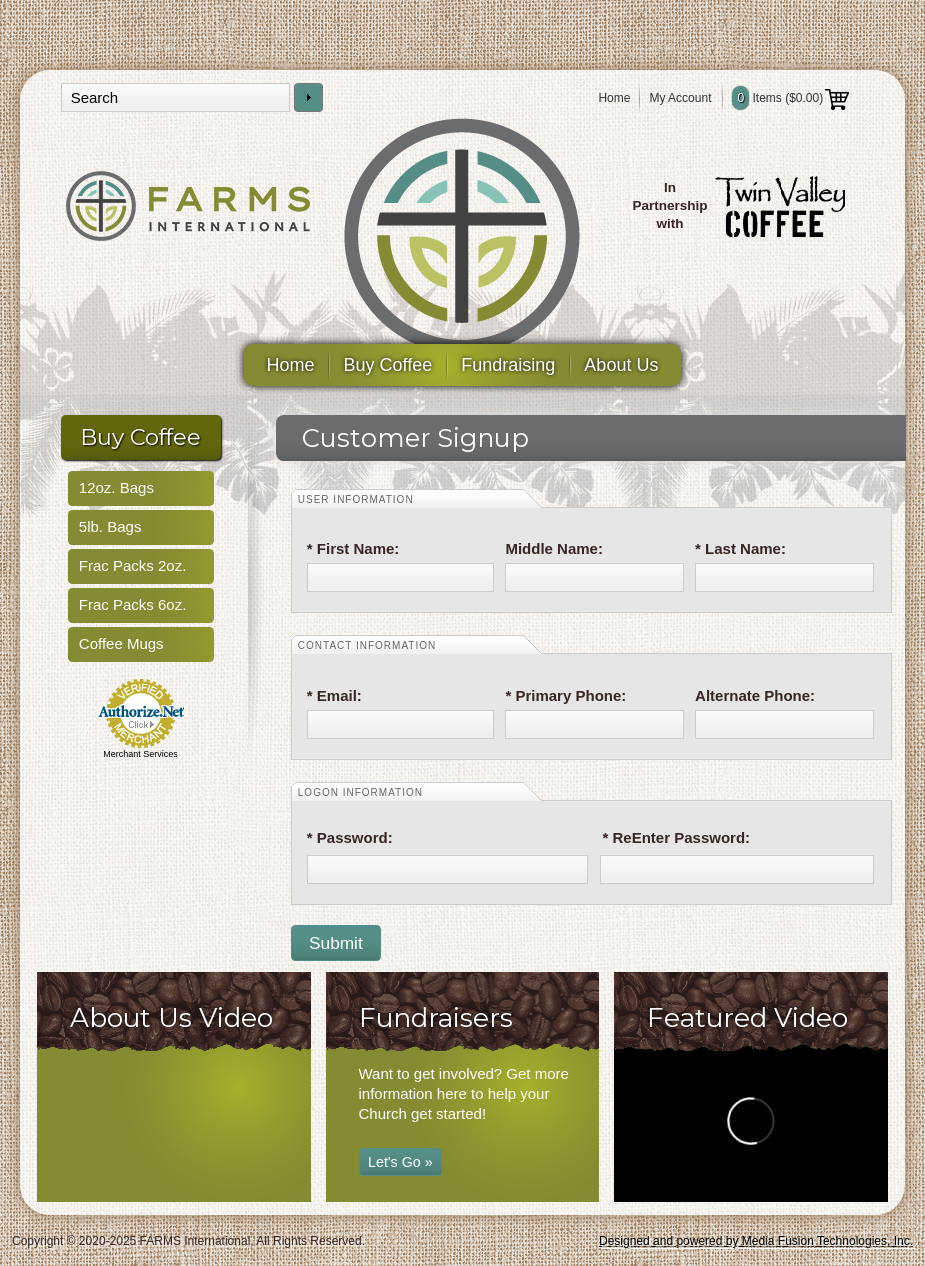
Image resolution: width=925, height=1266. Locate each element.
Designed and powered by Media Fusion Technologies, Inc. (756, 1241)
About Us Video (171, 1018)
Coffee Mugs (121, 643)
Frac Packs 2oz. (133, 565)
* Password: (350, 837)
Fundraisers (436, 1018)
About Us (621, 365)
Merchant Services (140, 754)
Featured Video (747, 1018)
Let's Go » (400, 1162)
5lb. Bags (110, 526)
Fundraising (508, 365)
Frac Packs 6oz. (133, 604)
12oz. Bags (116, 487)
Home (614, 98)
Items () (790, 98)
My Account (680, 98)
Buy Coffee (388, 365)
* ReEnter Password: (677, 837)
